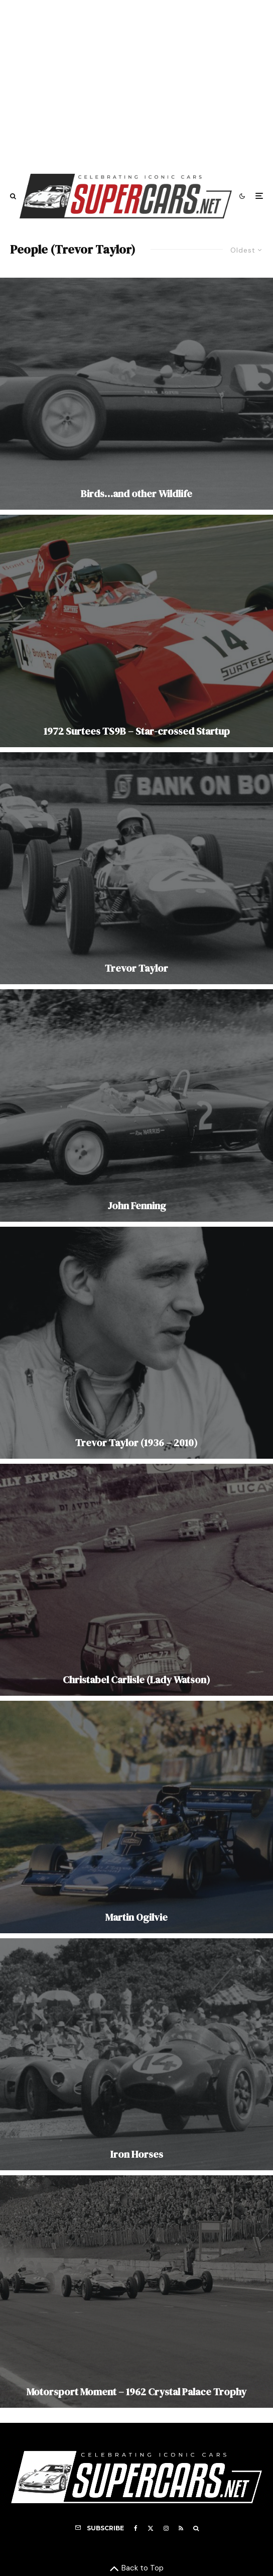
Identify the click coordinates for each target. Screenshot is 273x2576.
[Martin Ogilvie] (136, 1817)
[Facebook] (136, 2528)
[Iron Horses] (136, 2054)
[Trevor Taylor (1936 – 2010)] (136, 1343)
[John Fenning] (136, 1105)
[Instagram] (166, 2528)
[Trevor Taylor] (136, 868)
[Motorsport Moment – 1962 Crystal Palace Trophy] (136, 2291)
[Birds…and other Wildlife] (136, 394)
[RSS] (181, 2528)
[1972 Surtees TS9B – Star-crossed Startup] (136, 631)
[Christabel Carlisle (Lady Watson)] (136, 1580)
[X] (151, 2528)
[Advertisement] (136, 82)
